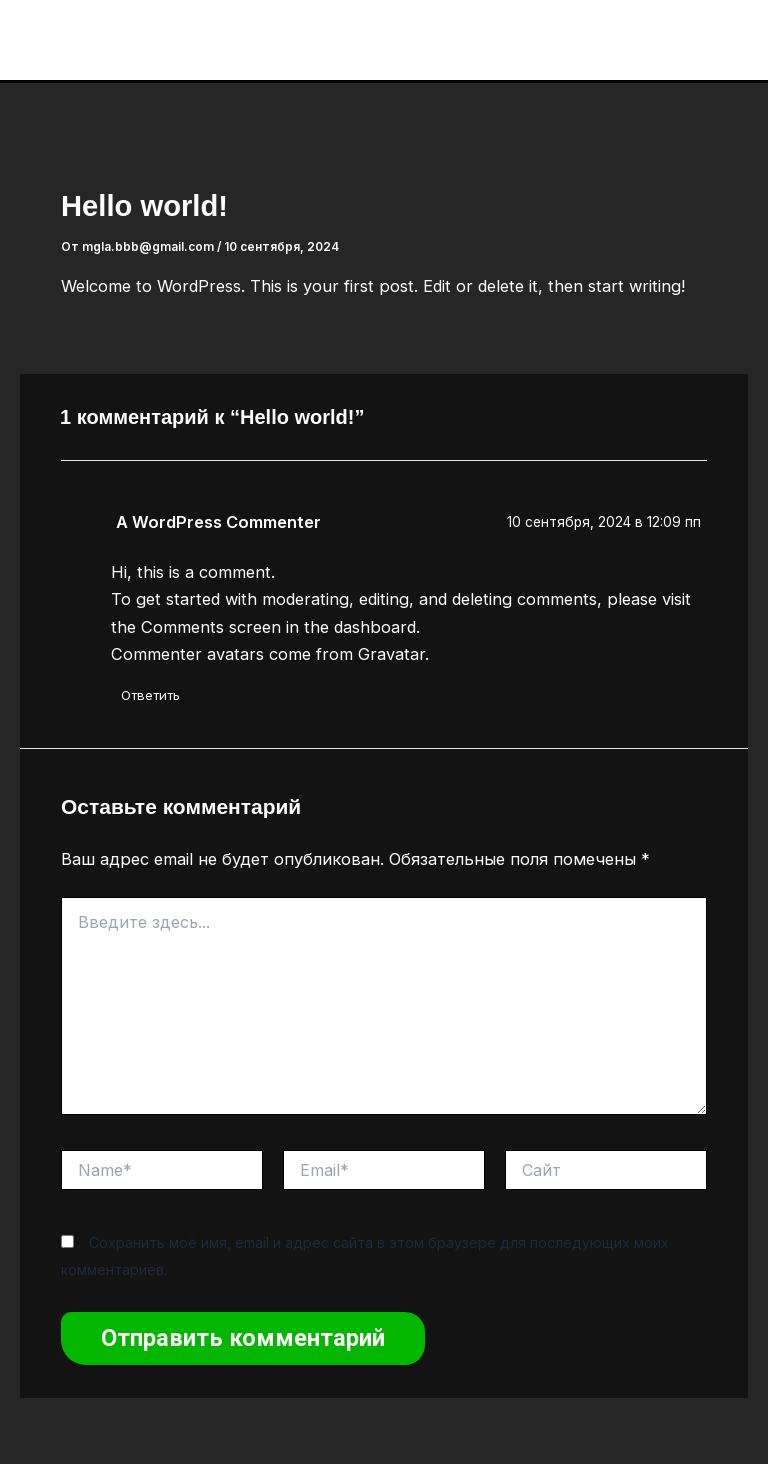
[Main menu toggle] (728, 40)
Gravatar (391, 654)
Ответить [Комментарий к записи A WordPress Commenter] (150, 695)
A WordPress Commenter (218, 522)
